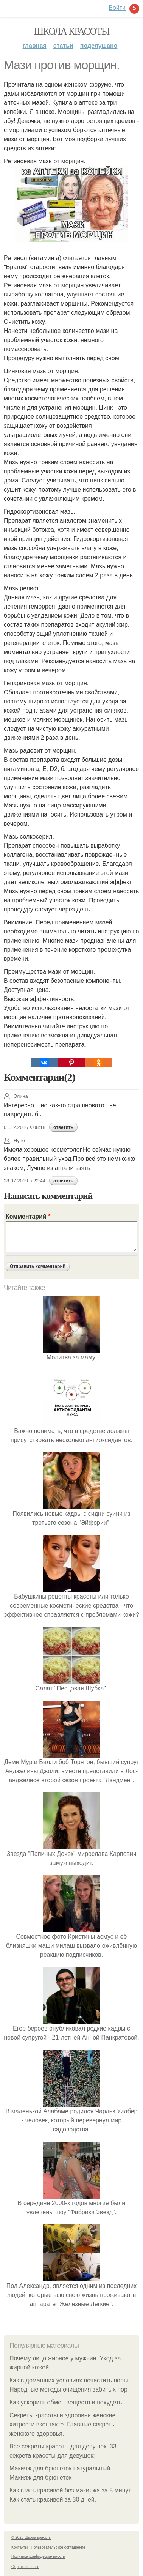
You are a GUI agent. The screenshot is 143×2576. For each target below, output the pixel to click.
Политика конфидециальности (38, 2556)
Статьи (63, 46)
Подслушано (99, 46)
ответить (63, 1127)
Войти (117, 8)
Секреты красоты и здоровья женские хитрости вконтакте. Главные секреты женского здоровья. (62, 2424)
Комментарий (28, 1216)
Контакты (19, 2547)
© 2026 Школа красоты (31, 2537)
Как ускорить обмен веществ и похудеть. (66, 2402)
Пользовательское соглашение (58, 2547)
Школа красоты (71, 31)
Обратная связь (25, 2567)
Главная (35, 46)
